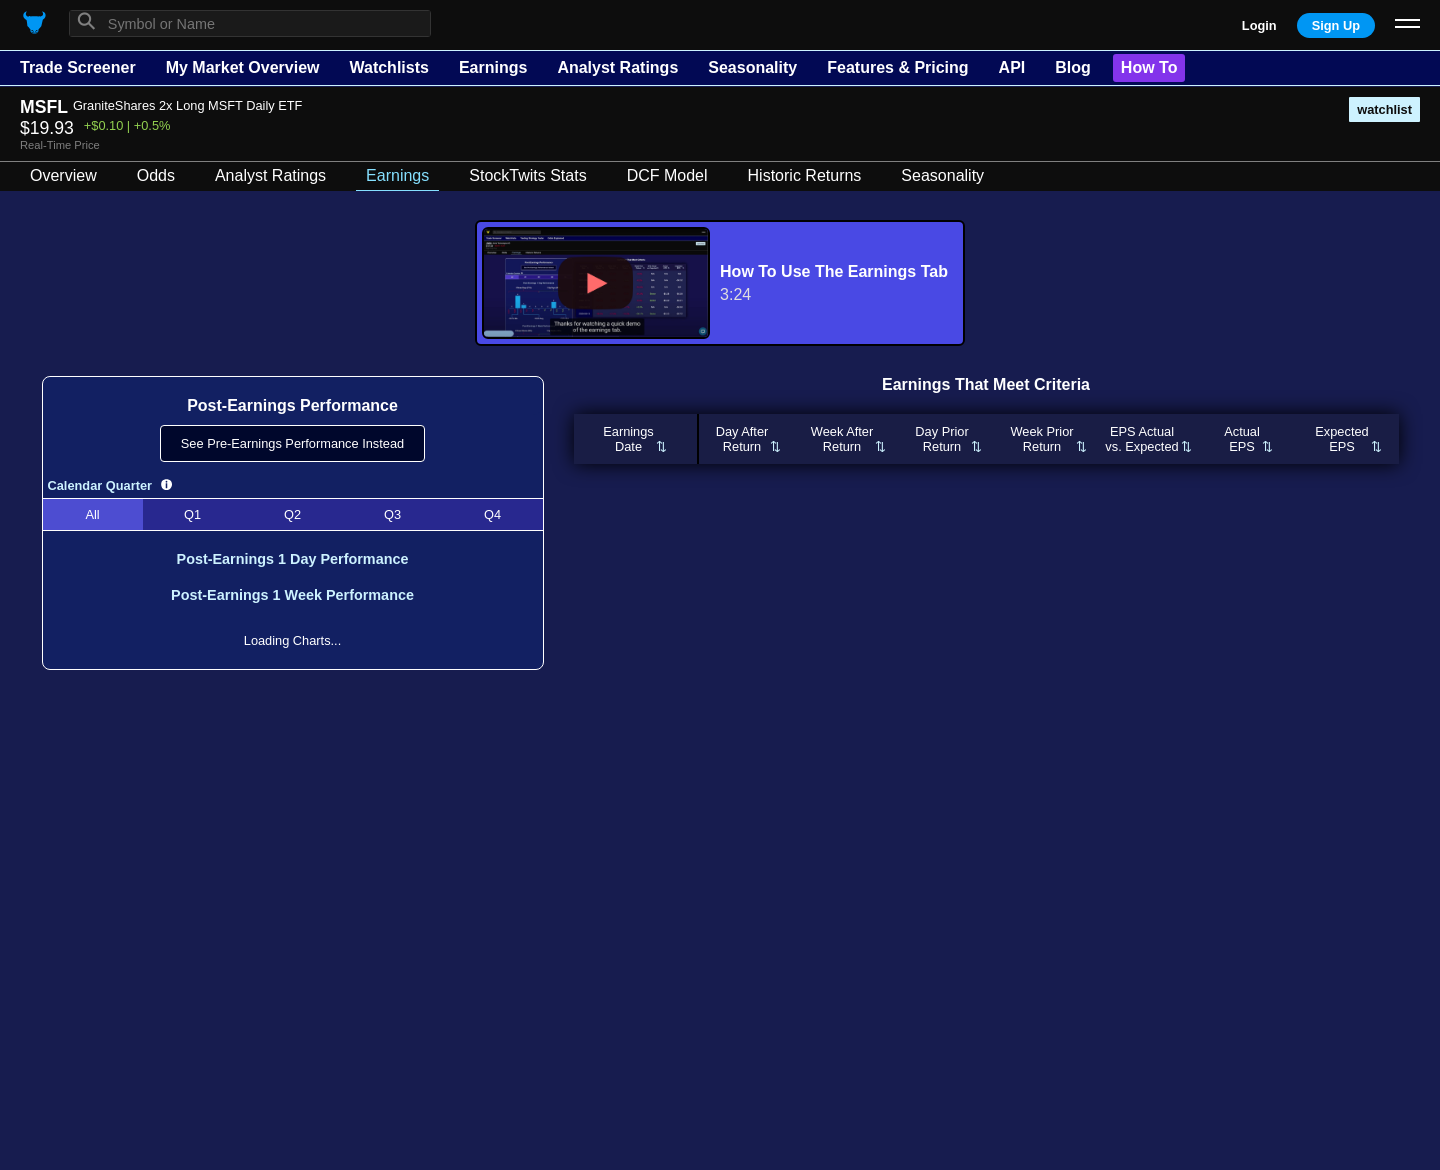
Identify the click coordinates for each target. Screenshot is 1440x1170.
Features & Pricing (897, 67)
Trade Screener (78, 67)
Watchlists (388, 67)
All (92, 514)
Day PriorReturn (941, 439)
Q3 (392, 514)
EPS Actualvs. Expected (1141, 439)
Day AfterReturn (742, 439)
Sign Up (1336, 25)
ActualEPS (1242, 439)
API (1012, 67)
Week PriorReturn (1041, 439)
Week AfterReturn (842, 439)
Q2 (292, 514)
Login (1259, 25)
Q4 (492, 514)
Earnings (493, 67)
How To (1149, 67)
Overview (63, 175)
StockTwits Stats (527, 175)
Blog (1073, 67)
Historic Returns (805, 175)
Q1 (192, 514)
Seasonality (752, 67)
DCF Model (667, 175)
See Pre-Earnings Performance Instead (292, 443)
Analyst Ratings (617, 67)
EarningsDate (628, 439)
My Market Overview (243, 67)
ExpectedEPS (1341, 439)
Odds (156, 175)
